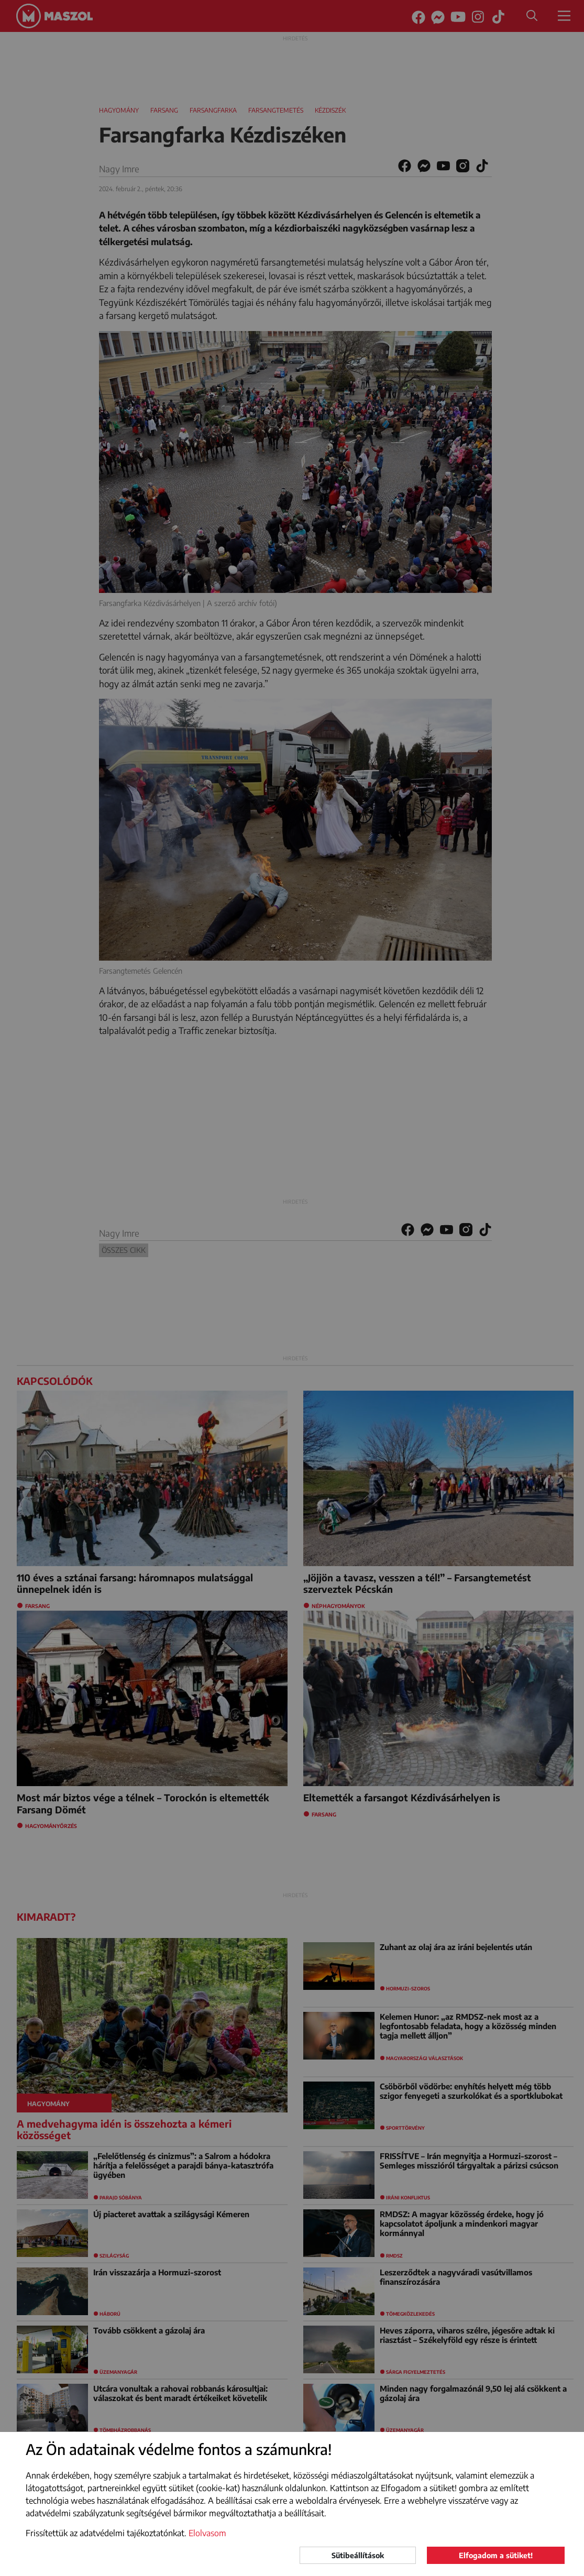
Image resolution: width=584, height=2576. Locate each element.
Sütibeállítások (358, 2555)
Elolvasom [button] (207, 2533)
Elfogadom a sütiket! (496, 2555)
